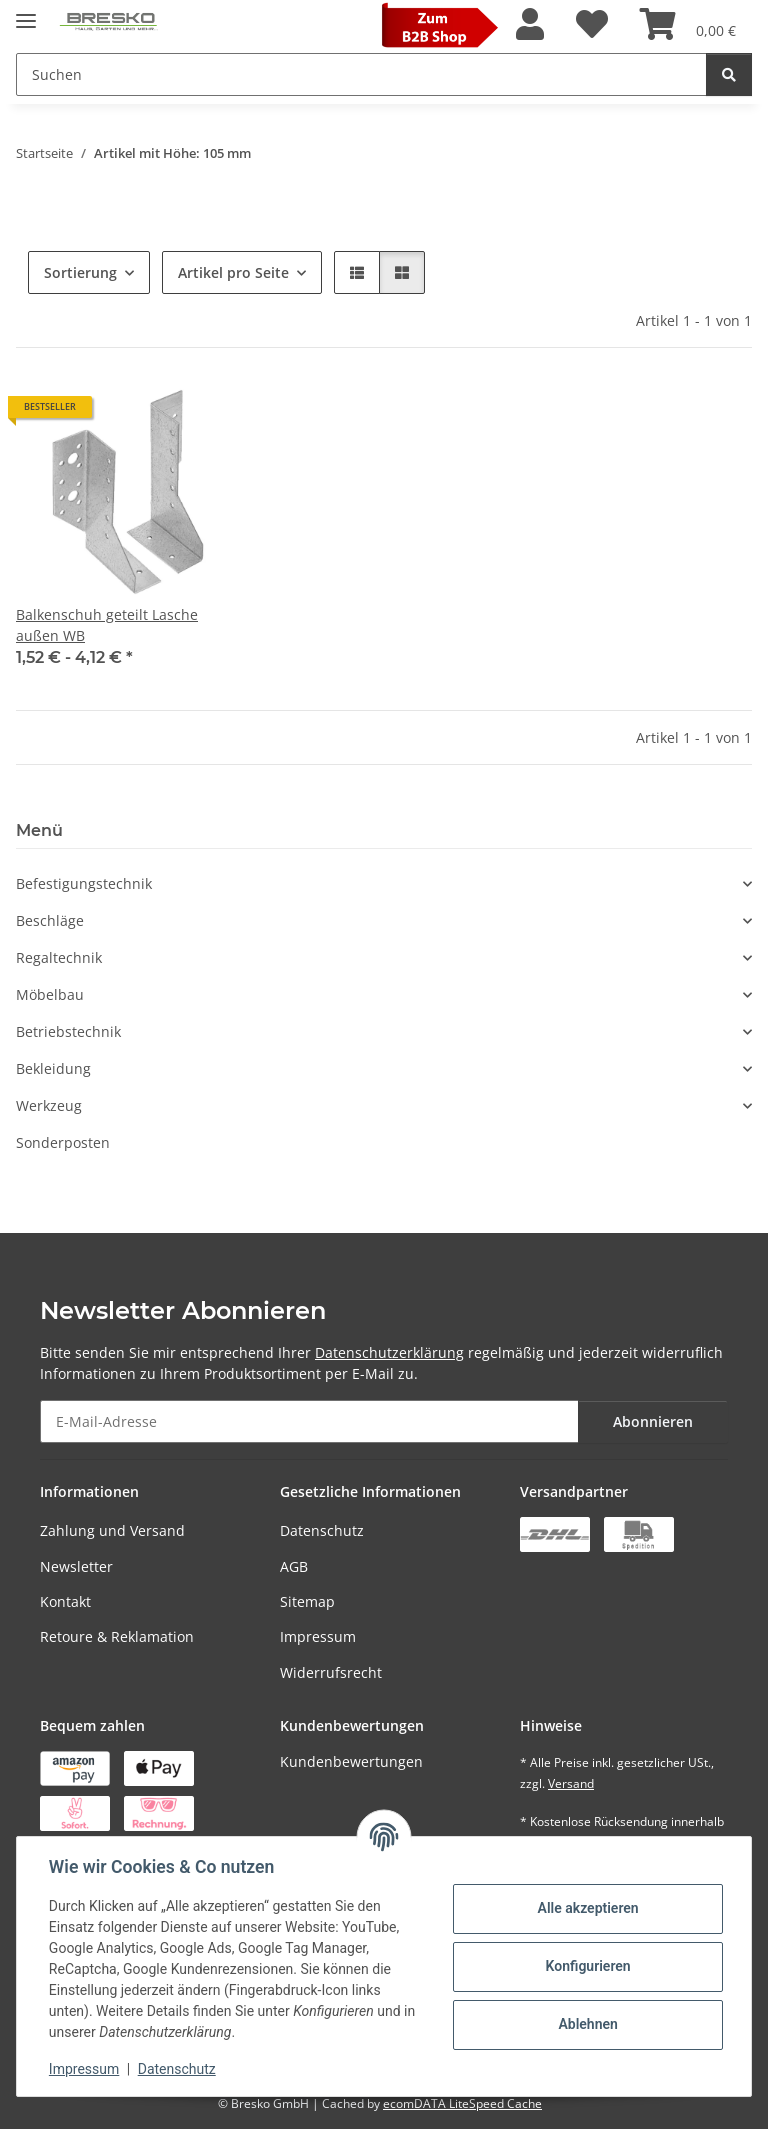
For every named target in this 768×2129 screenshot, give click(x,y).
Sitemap (307, 1601)
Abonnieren (653, 1421)
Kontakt (65, 1601)
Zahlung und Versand (112, 1530)
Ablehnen (587, 2024)
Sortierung (80, 272)
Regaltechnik (59, 957)
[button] (530, 25)
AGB (294, 1566)
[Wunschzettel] (592, 25)
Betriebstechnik (68, 1031)
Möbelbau (50, 994)
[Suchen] (729, 74)
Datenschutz (322, 1530)
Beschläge (50, 920)
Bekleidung (53, 1068)
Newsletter (76, 1566)
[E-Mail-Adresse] (309, 1421)
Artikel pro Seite (233, 272)
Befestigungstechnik (84, 883)
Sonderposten (63, 1142)
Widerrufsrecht (331, 1672)
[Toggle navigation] (26, 12)
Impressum (318, 1636)
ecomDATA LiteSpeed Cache (462, 2103)
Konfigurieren (587, 1966)
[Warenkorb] (688, 25)
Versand (571, 1783)
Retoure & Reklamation (117, 1636)
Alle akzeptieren (587, 1908)
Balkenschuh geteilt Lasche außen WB (107, 625)
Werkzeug (49, 1105)
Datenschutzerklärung (389, 1352)
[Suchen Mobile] (361, 74)
